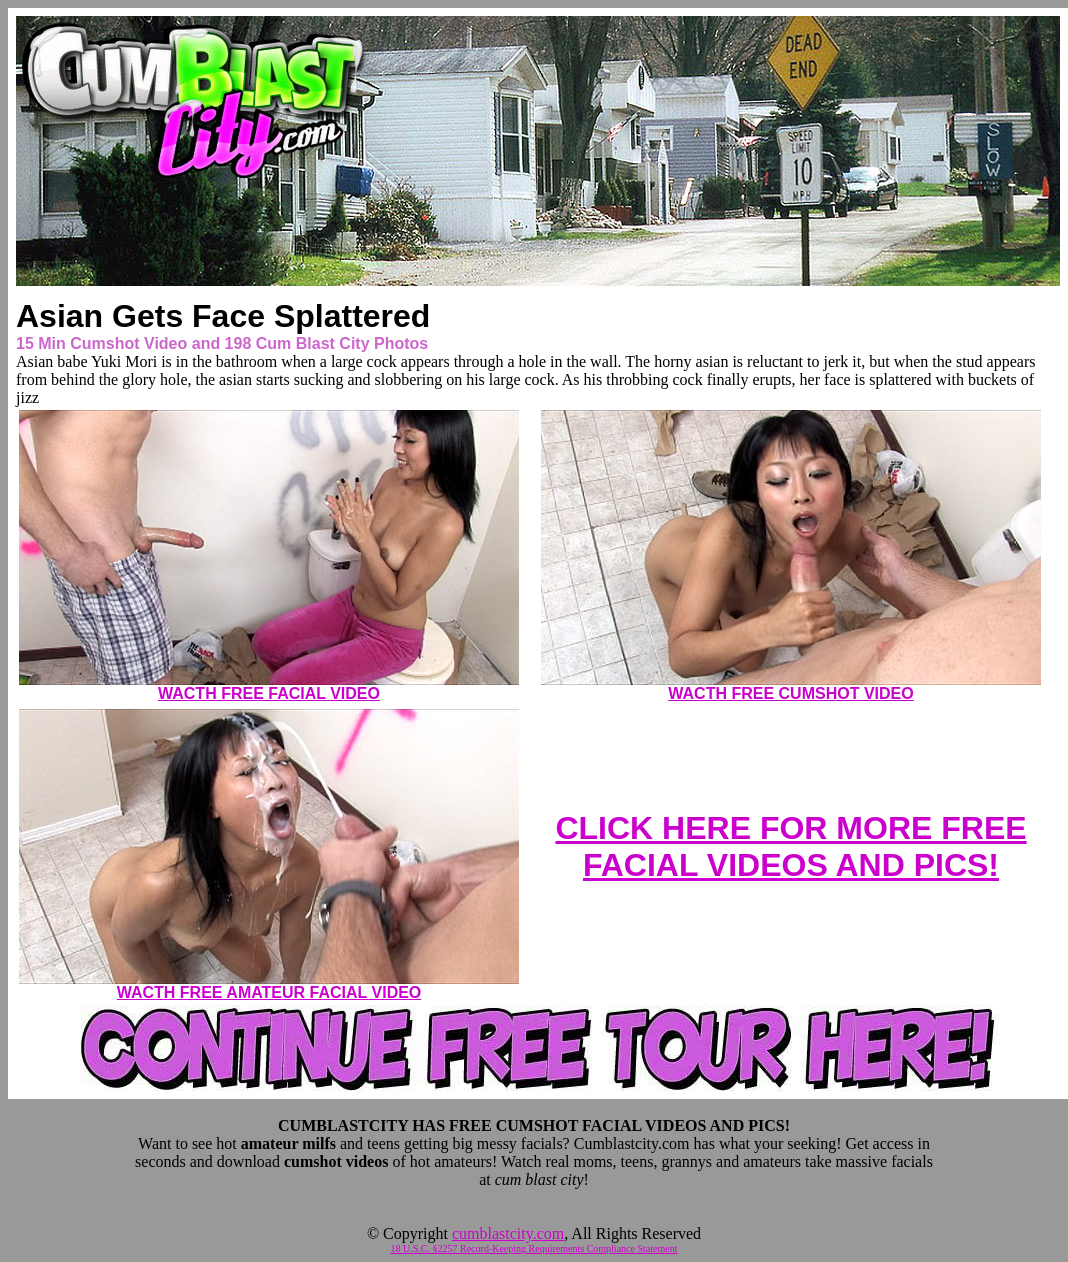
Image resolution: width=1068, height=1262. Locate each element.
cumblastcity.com (508, 1233)
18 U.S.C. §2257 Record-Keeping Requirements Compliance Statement (534, 1248)
